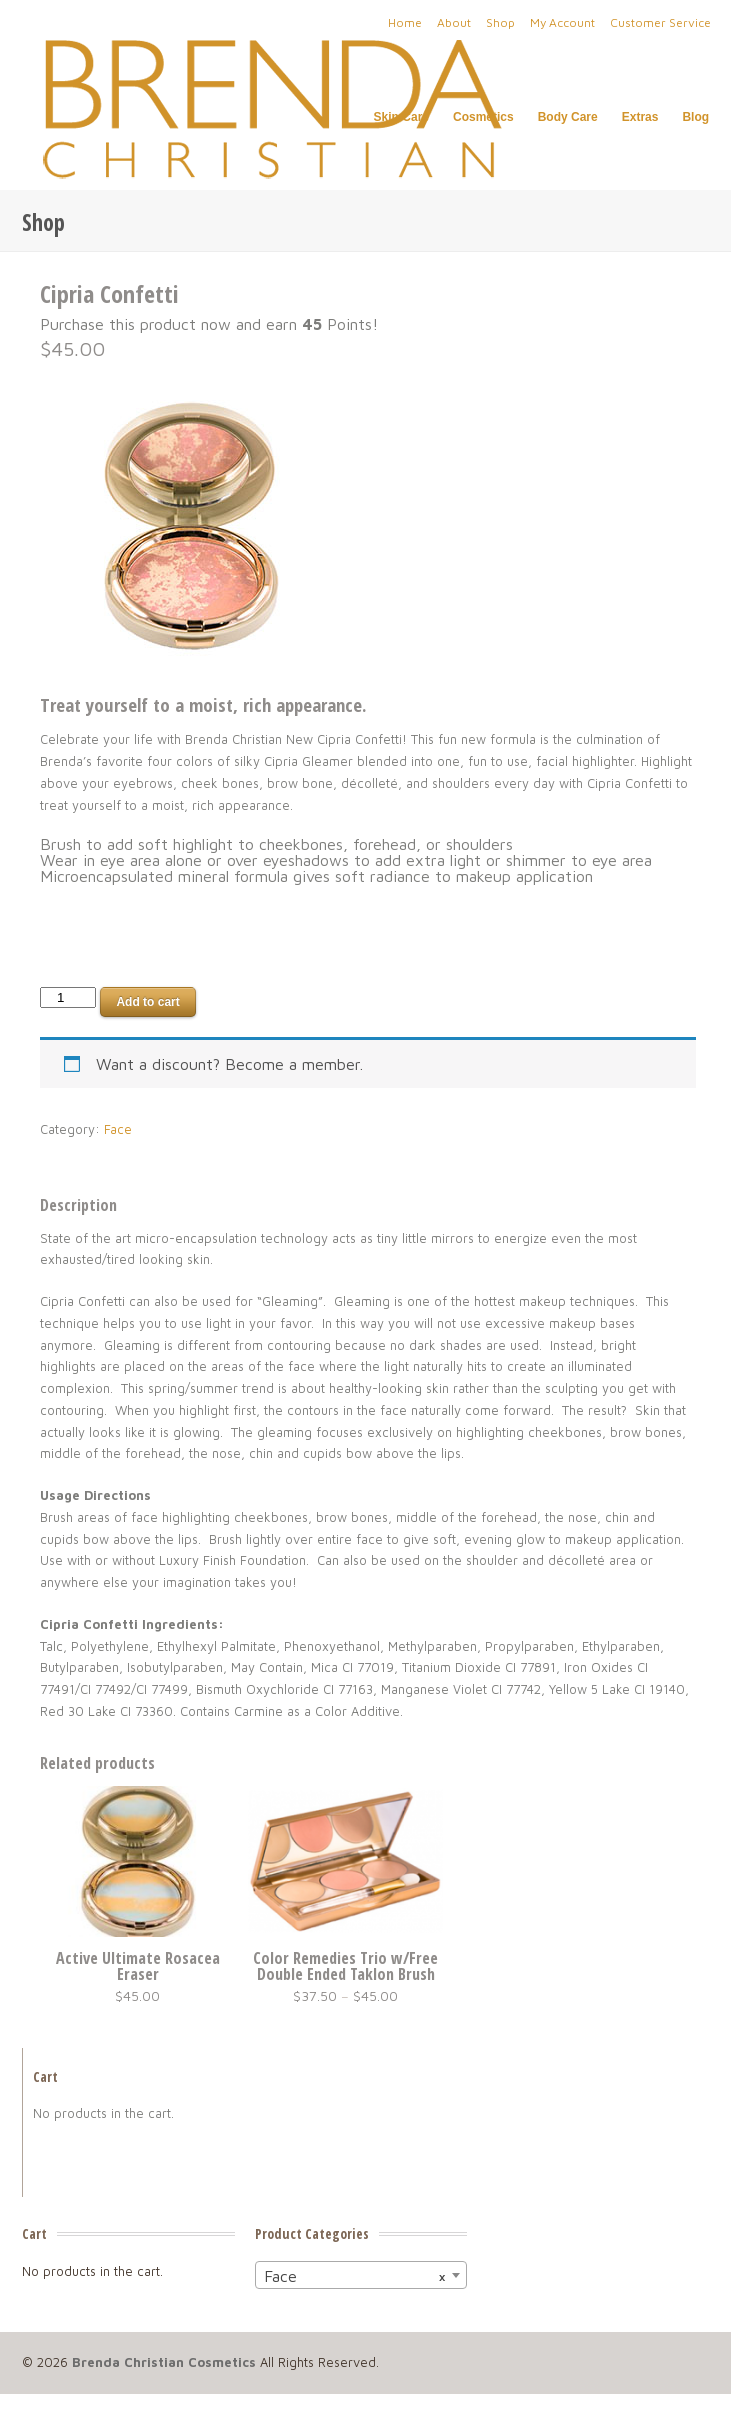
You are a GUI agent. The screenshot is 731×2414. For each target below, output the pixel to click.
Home (405, 22)
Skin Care (401, 117)
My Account (562, 22)
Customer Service (660, 22)
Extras (640, 117)
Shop (500, 22)
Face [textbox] (355, 2276)
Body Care (568, 117)
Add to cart (147, 1002)
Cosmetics (483, 117)
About (454, 22)
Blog (695, 117)
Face (118, 1129)
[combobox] (361, 2275)
